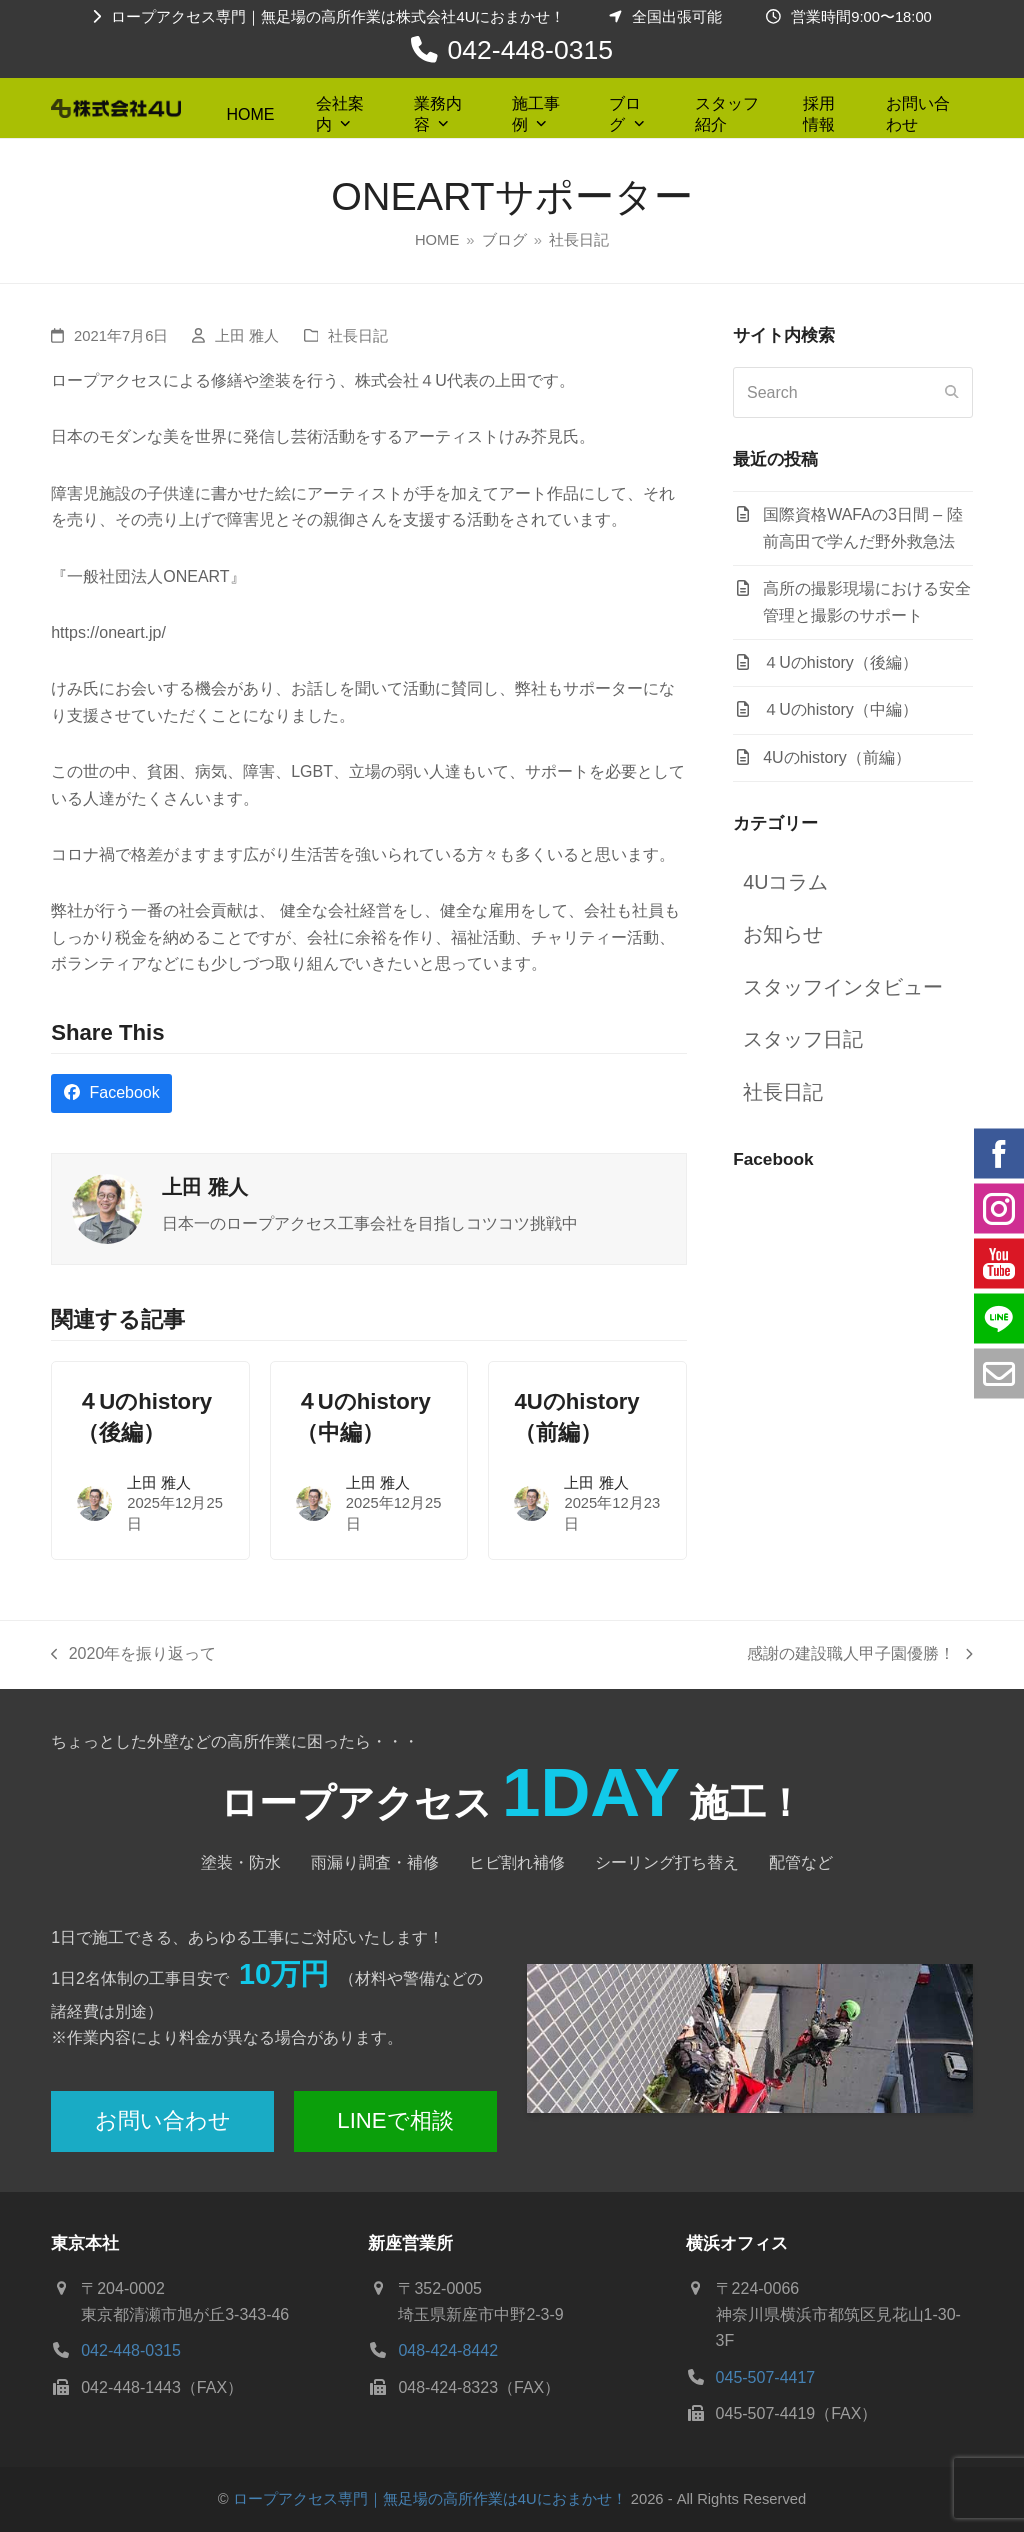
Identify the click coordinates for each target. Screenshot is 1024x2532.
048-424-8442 (448, 2350)
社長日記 (358, 336)
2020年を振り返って (133, 1656)
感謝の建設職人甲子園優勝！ (860, 1656)
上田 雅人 (247, 336)
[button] (111, 1093)
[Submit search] (952, 393)
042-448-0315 (531, 50)
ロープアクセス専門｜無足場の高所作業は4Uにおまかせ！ (430, 2499)
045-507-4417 (766, 2377)
